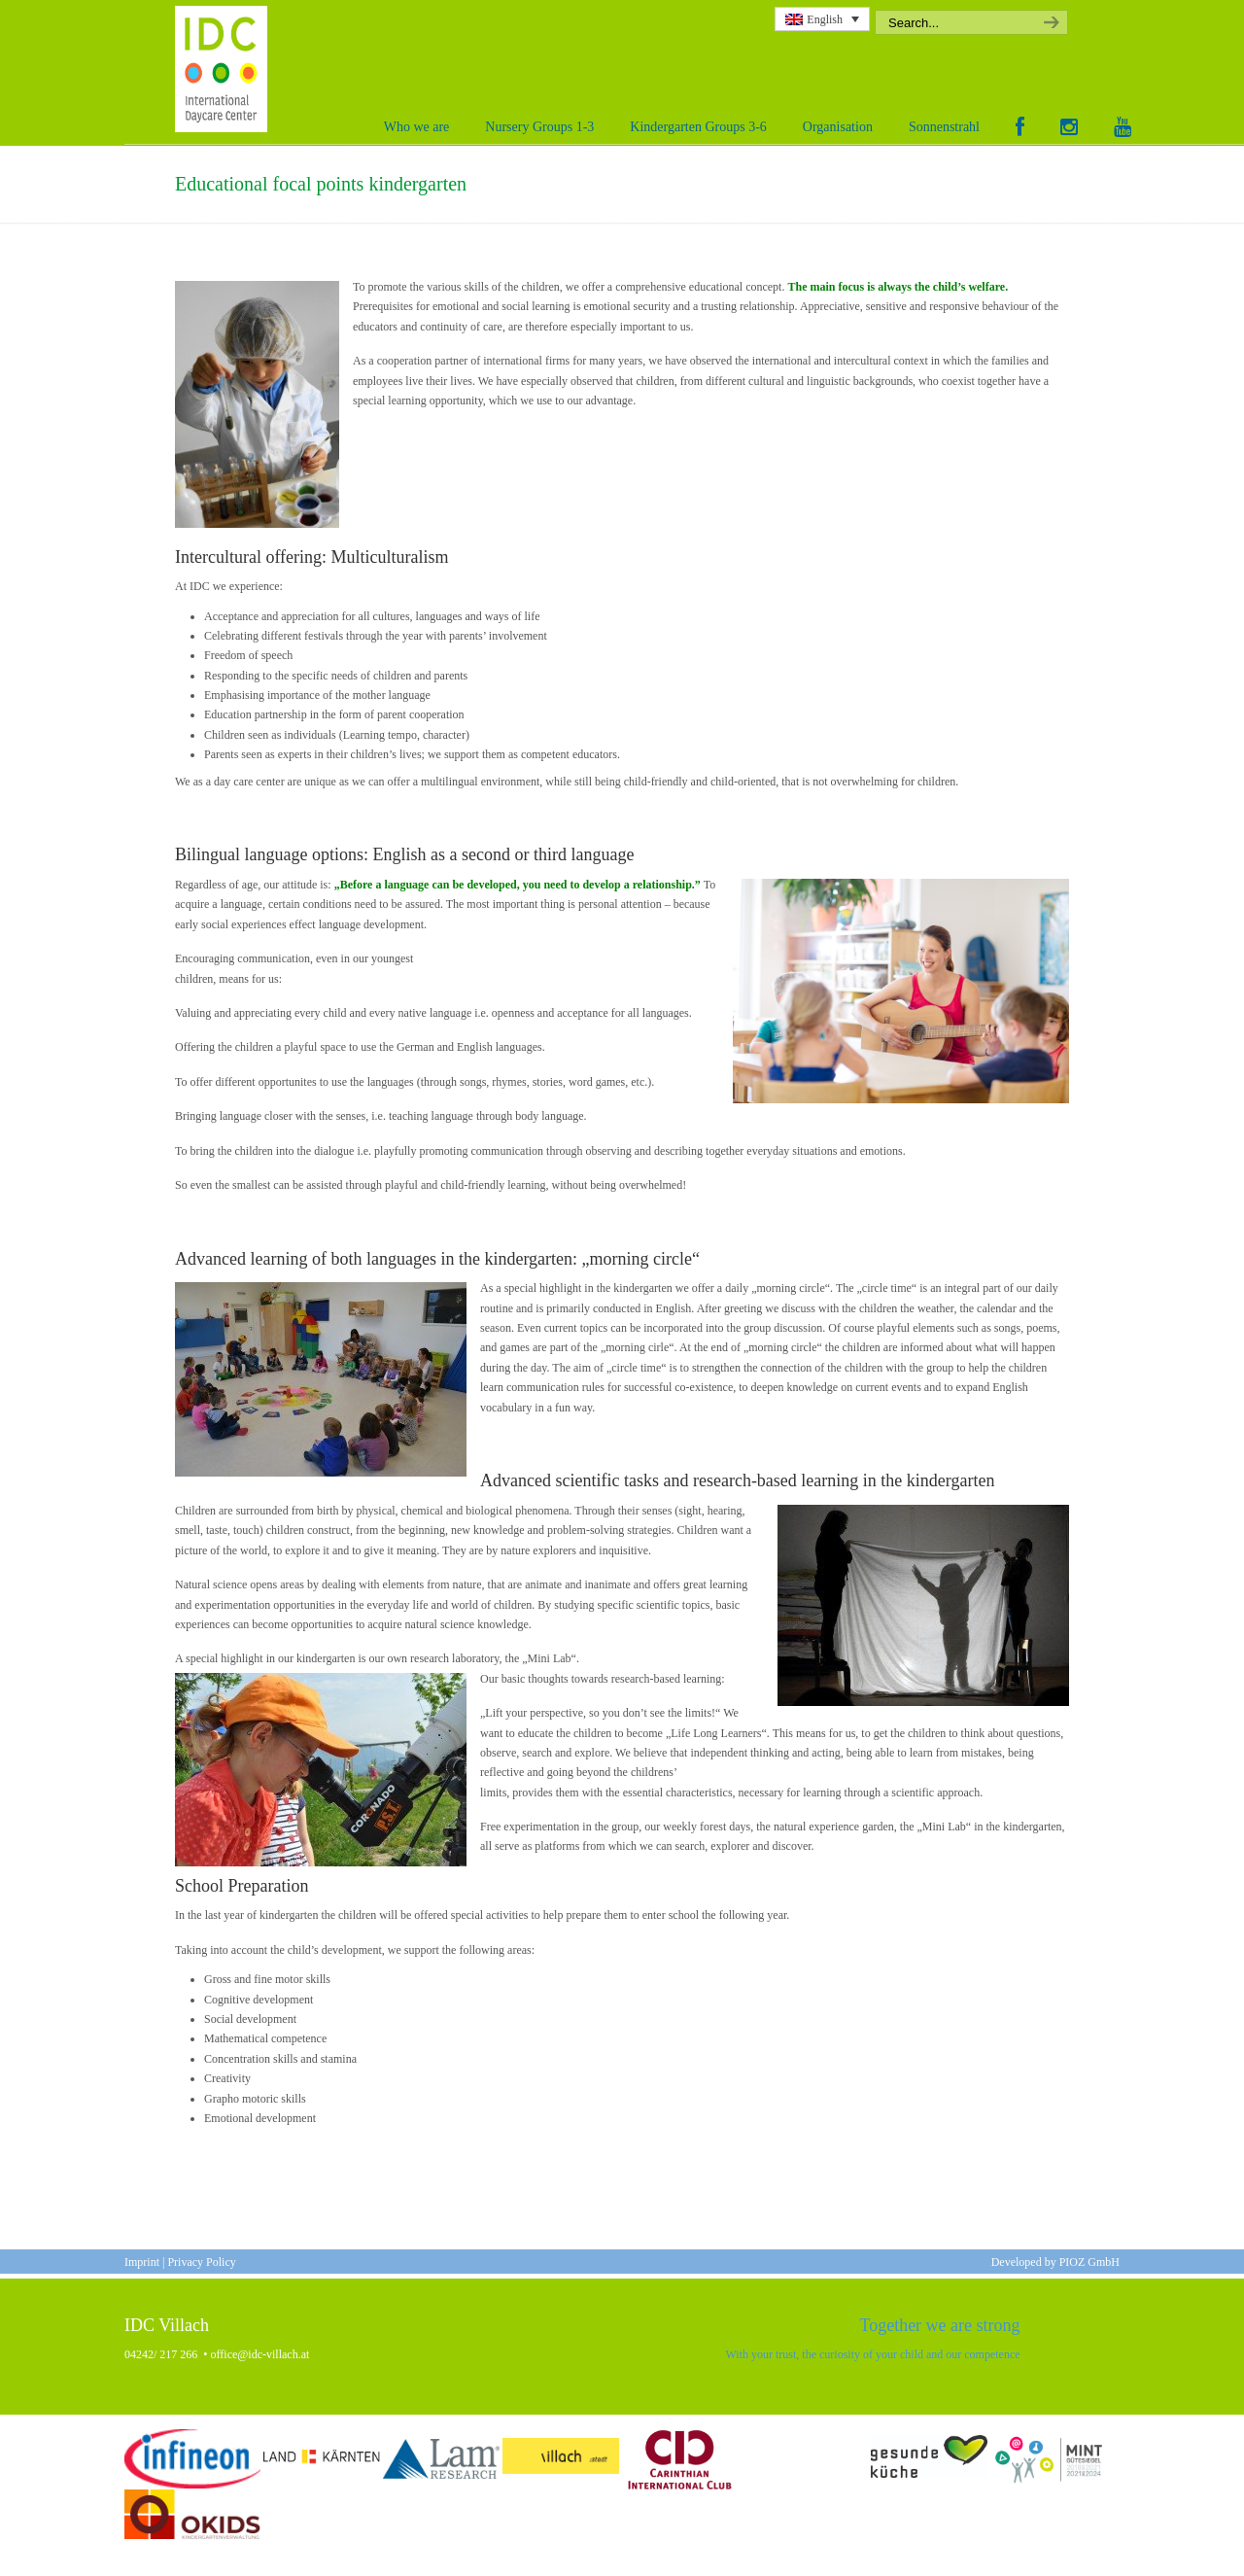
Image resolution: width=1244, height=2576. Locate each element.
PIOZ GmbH (1089, 2262)
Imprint (141, 2262)
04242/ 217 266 (160, 2354)
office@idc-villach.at (260, 2354)
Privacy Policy (201, 2262)
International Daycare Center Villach (226, 69)
